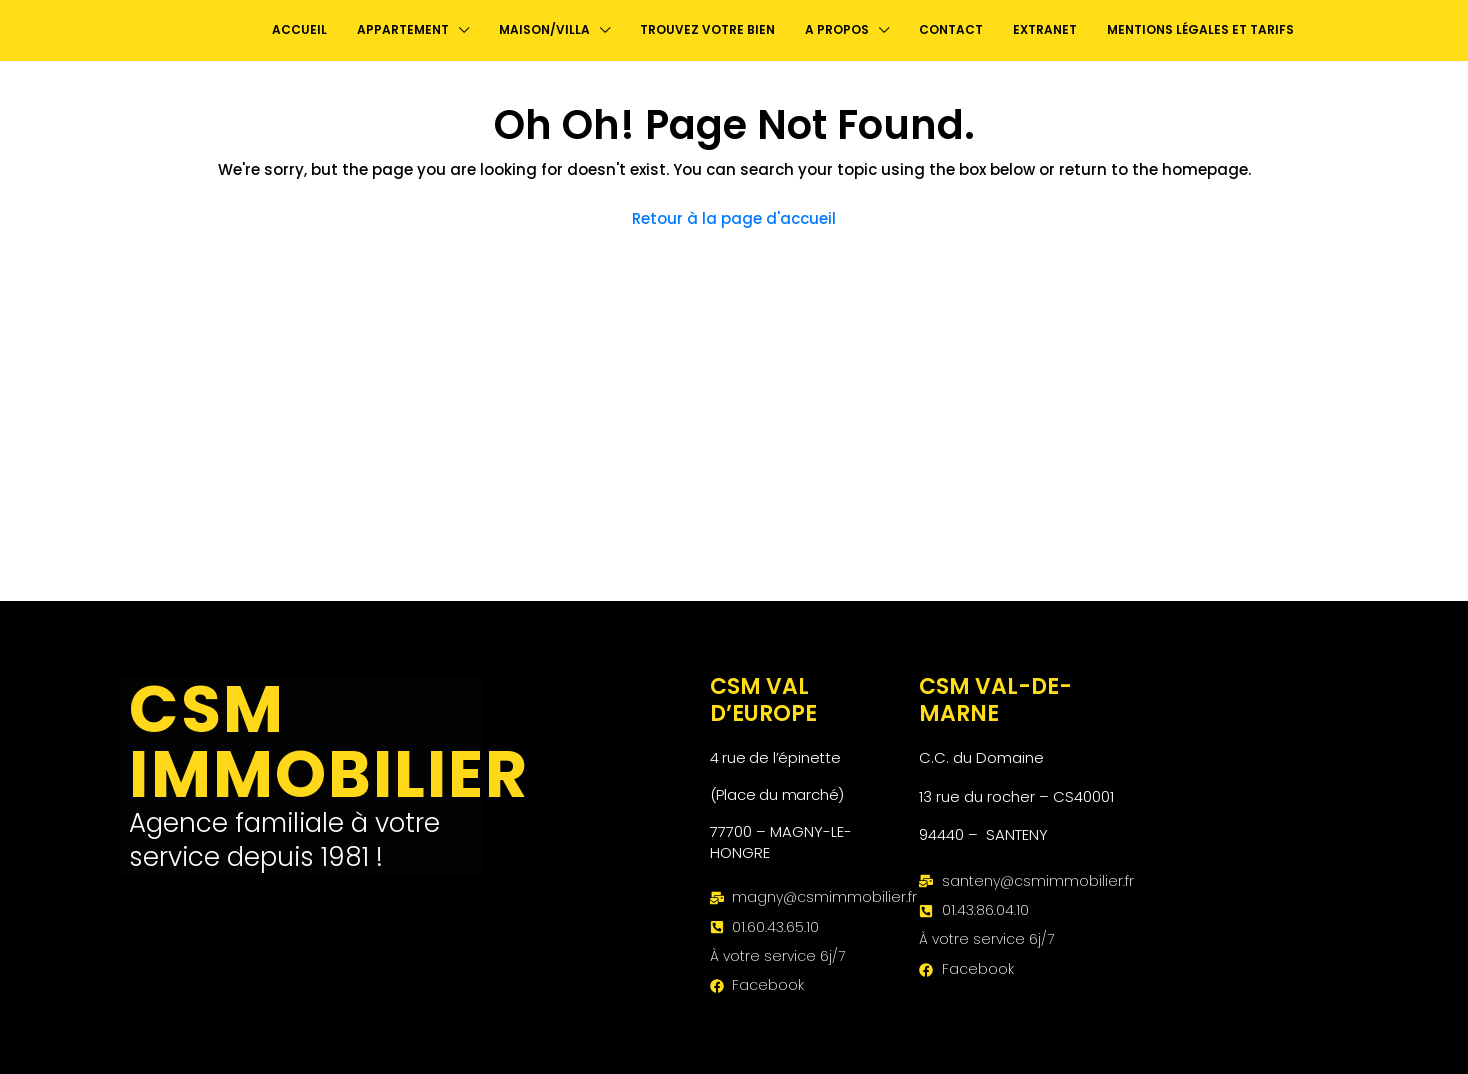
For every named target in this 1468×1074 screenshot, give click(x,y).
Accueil (299, 29)
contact (951, 29)
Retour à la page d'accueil (734, 218)
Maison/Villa (544, 29)
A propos (837, 29)
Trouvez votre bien (707, 29)
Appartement (403, 29)
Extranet (1045, 29)
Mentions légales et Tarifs (1200, 29)
